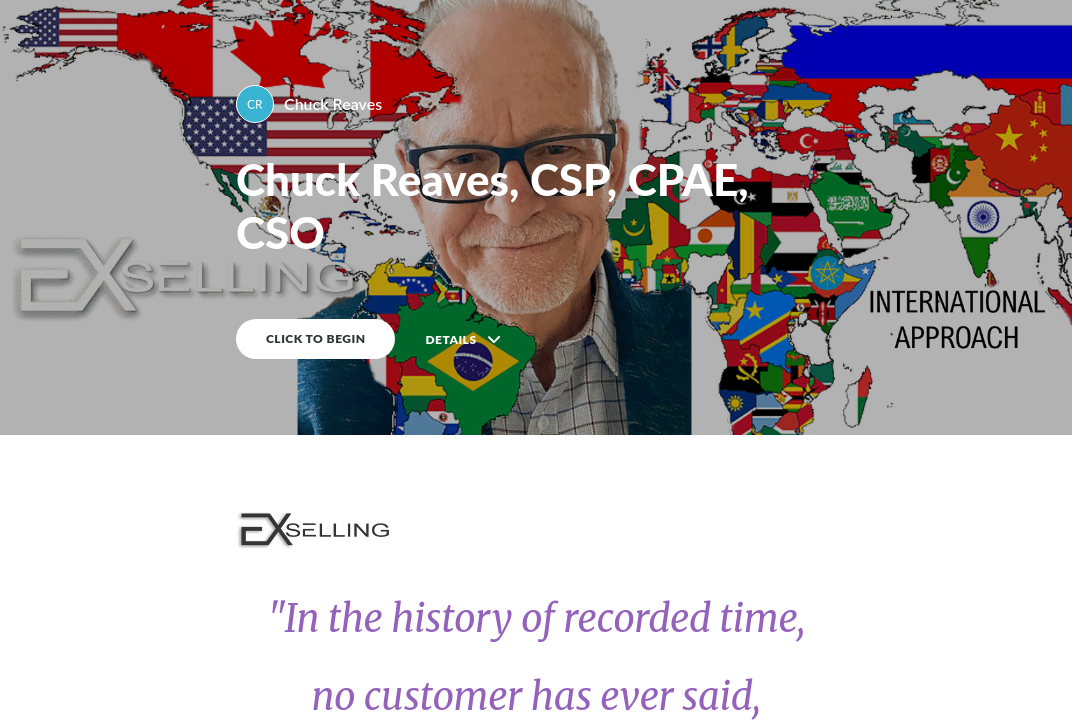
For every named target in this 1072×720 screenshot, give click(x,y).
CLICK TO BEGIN (315, 338)
